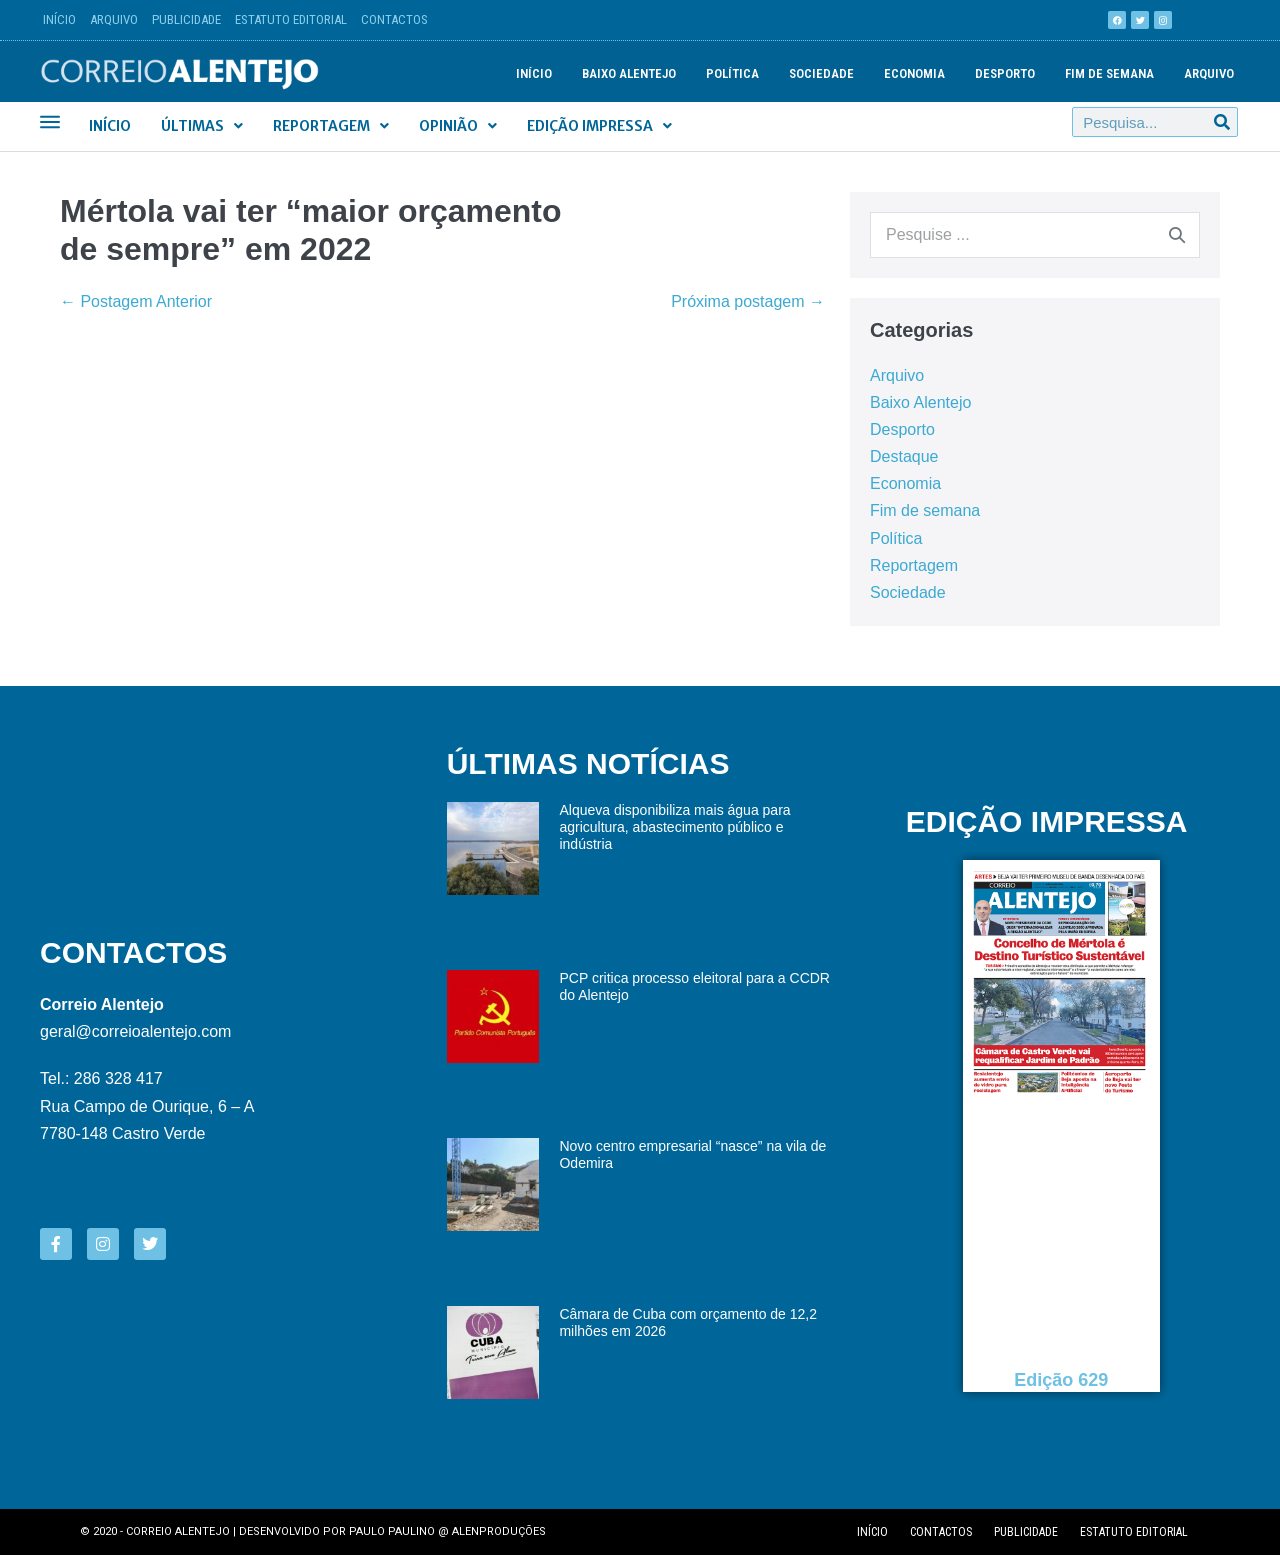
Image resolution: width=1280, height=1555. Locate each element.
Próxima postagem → (748, 301)
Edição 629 (1062, 1380)
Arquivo (114, 19)
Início (59, 19)
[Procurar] (1222, 122)
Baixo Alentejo (629, 73)
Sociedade (821, 73)
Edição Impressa (599, 126)
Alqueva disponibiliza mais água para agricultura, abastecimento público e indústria (674, 827)
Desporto (1005, 73)
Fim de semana (1109, 73)
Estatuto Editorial (291, 19)
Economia (914, 73)
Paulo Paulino (392, 1531)
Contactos (394, 19)
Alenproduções (499, 1531)
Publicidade (186, 19)
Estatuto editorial (1134, 1532)
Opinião (458, 126)
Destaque (904, 456)
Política (732, 73)
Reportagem (331, 126)
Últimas (202, 126)
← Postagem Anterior (136, 301)
